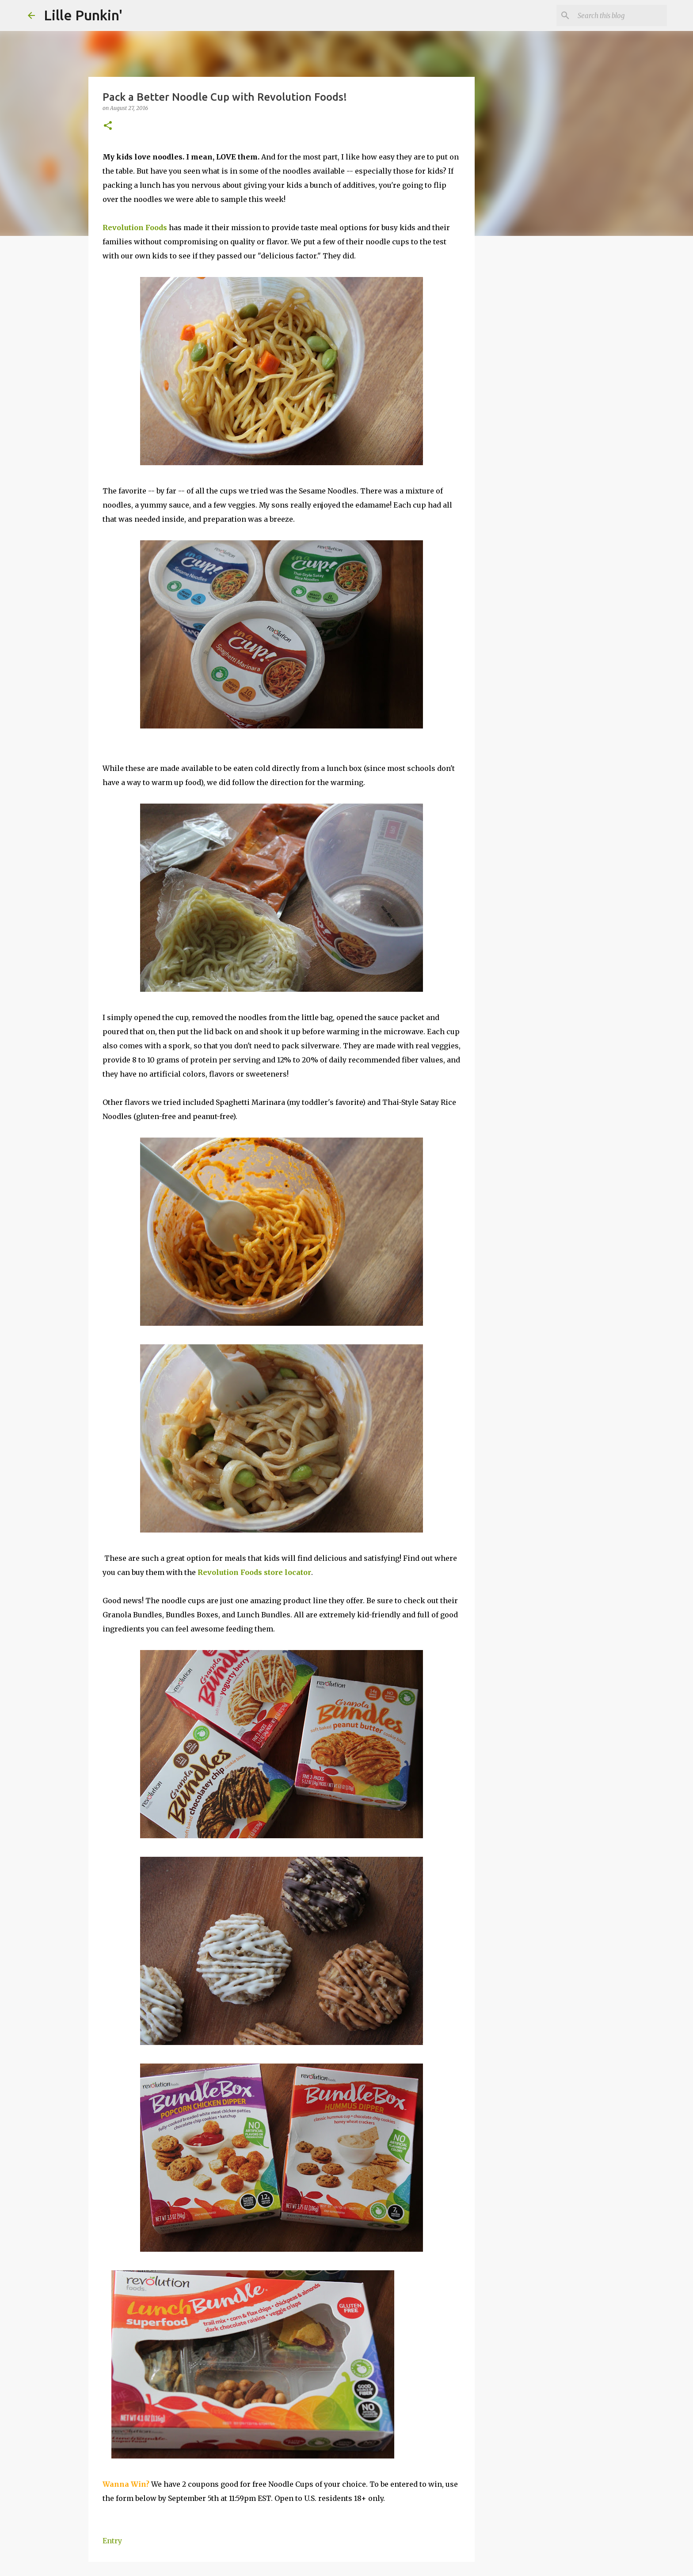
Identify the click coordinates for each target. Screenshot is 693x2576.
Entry (112, 2540)
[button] (108, 126)
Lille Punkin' (83, 15)
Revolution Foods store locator (254, 1572)
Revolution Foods (135, 227)
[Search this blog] (620, 15)
